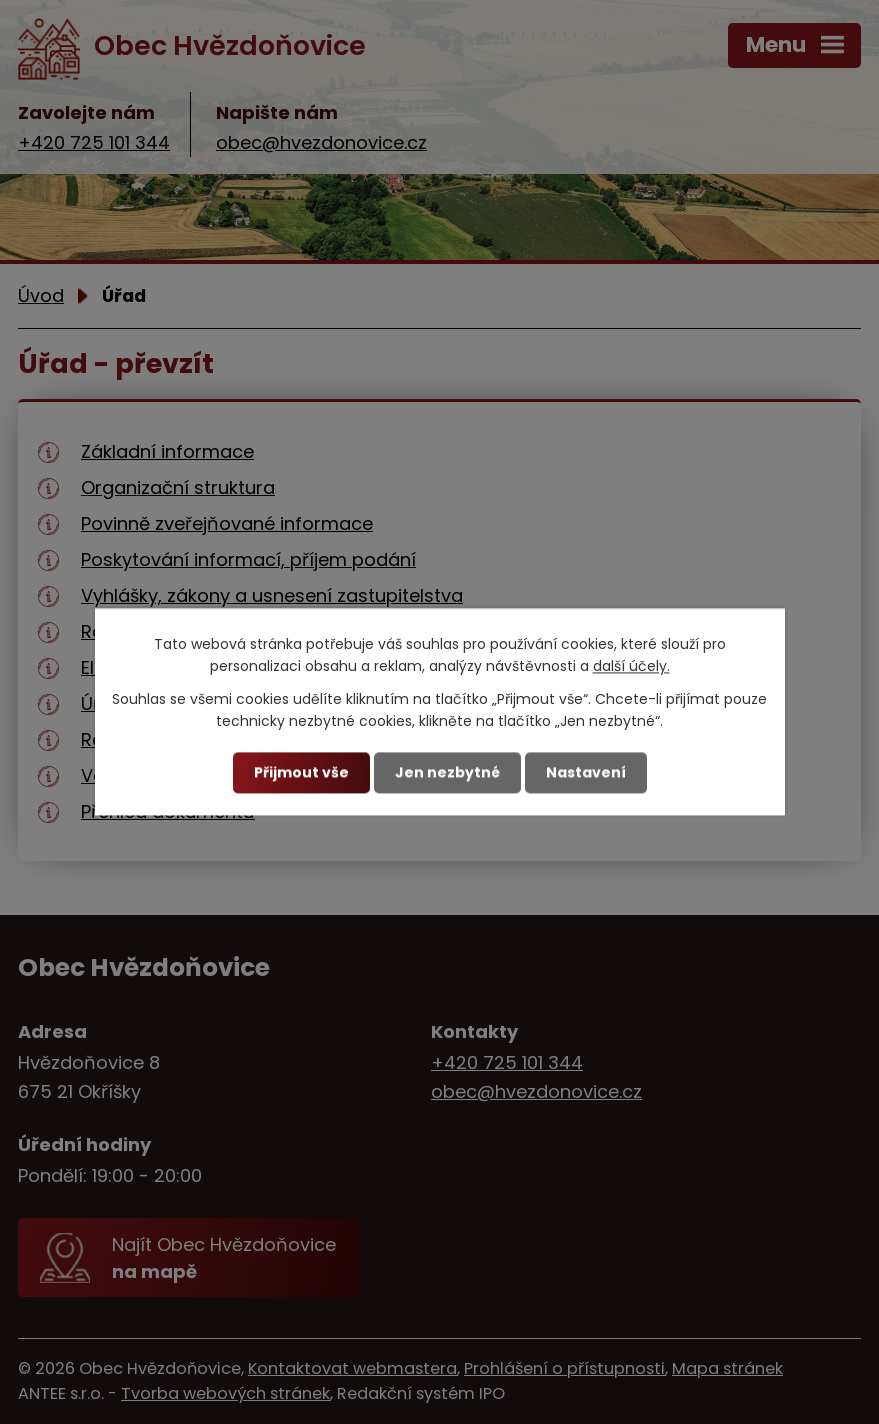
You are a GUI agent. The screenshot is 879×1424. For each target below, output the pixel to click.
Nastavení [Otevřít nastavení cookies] (586, 772)
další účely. (631, 667)
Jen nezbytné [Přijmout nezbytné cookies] (447, 772)
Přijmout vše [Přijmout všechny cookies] (301, 772)
